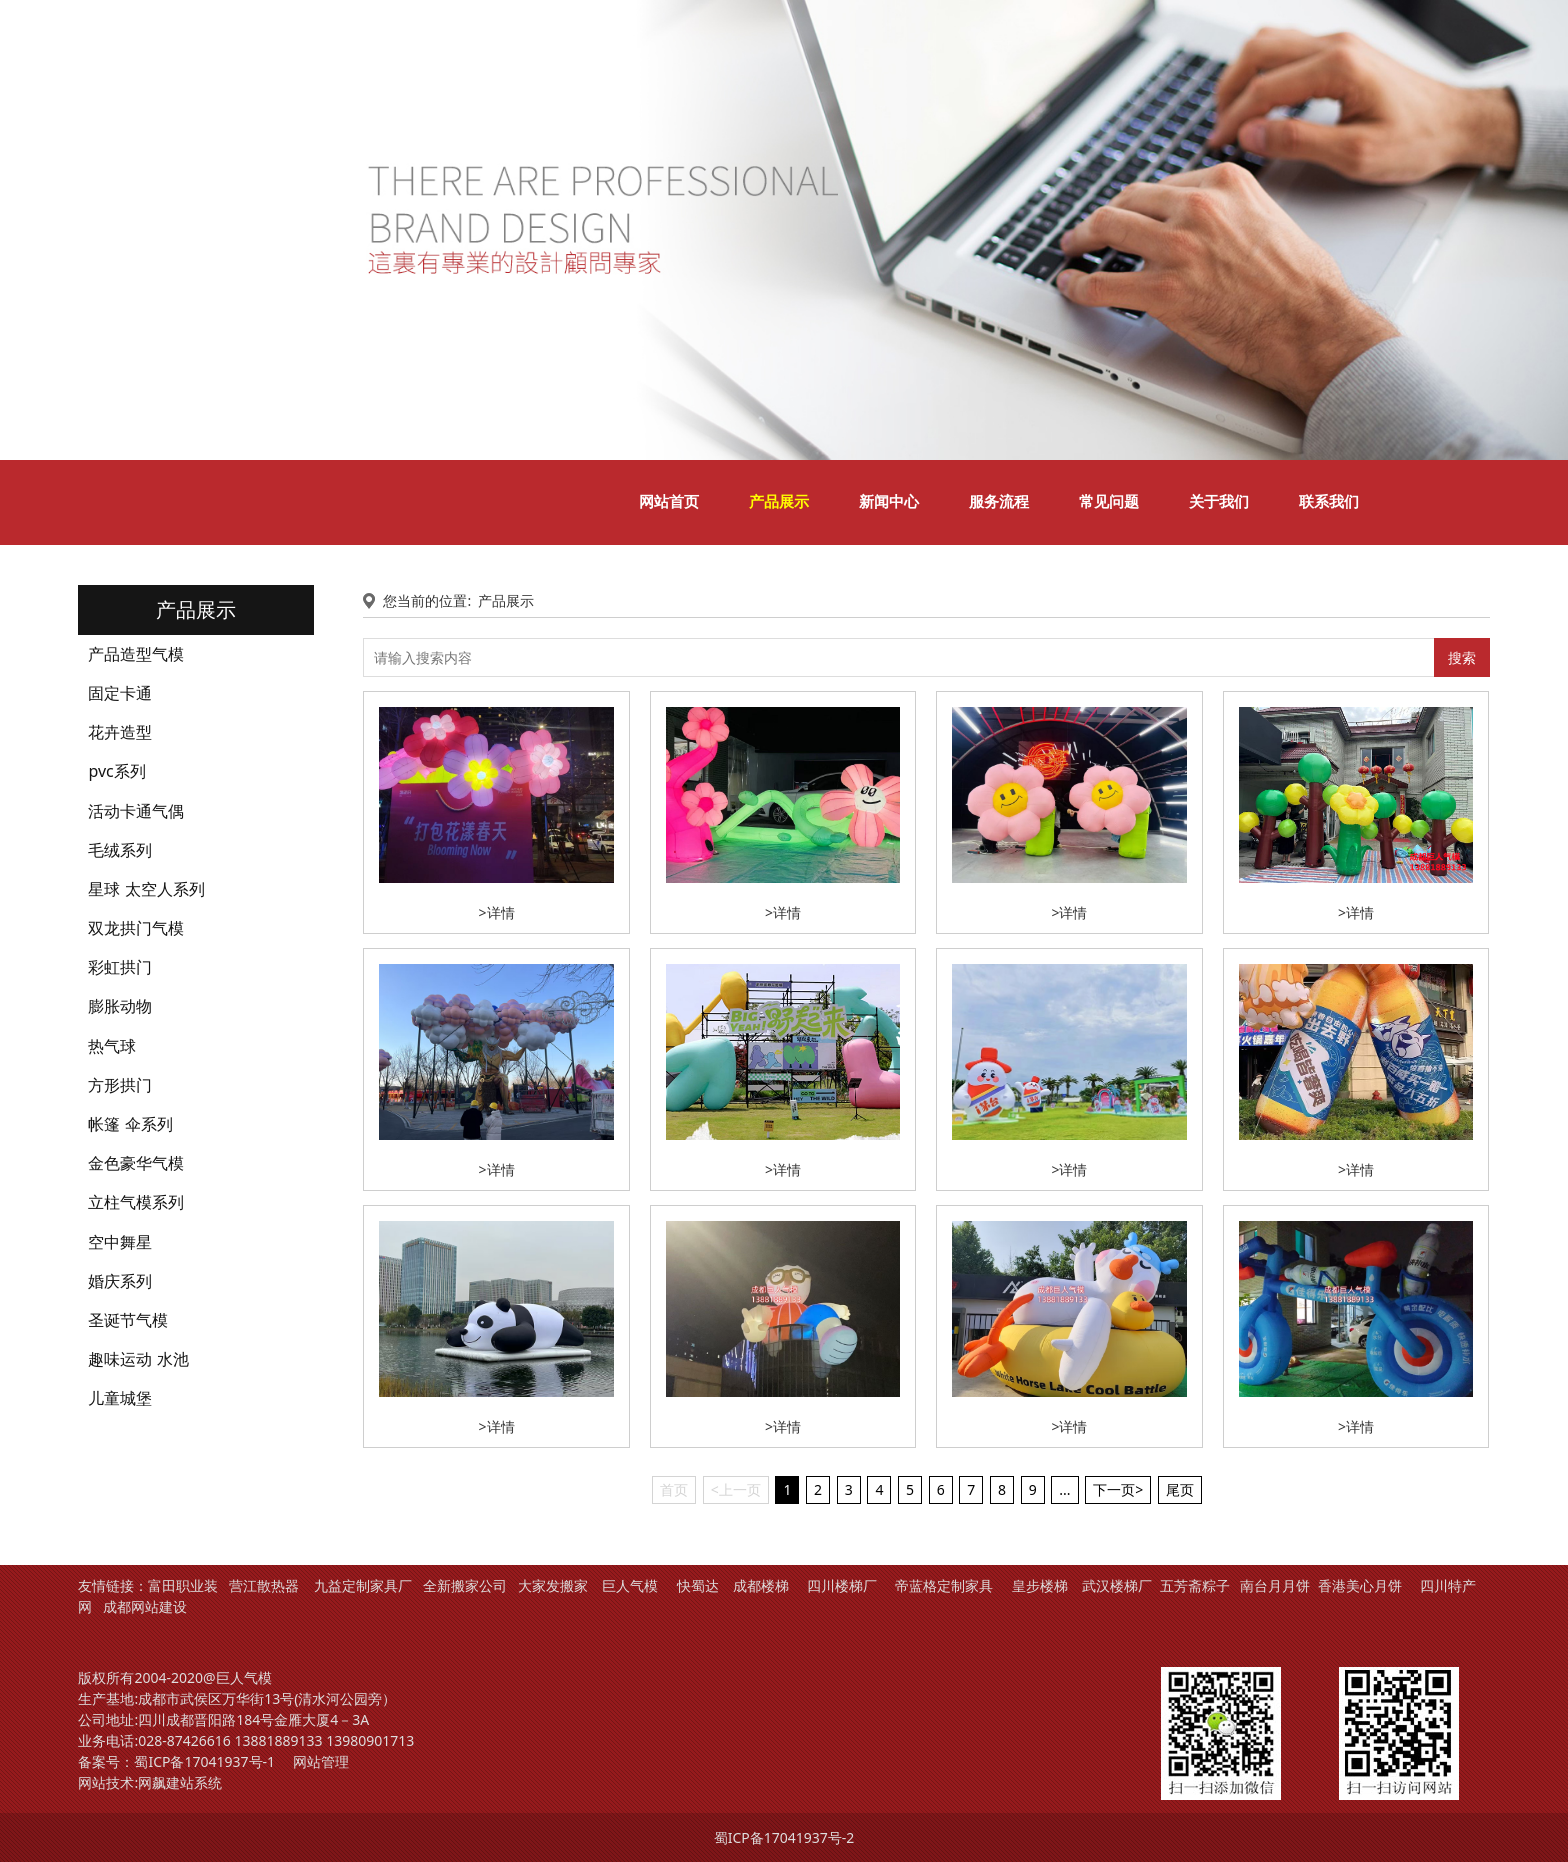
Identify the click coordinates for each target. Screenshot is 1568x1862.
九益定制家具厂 (363, 1585)
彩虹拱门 (120, 967)
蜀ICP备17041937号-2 (784, 1837)
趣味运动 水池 (138, 1359)
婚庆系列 (120, 1281)
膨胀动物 (120, 1006)
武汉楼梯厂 (1117, 1585)
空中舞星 (120, 1242)
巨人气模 (632, 1585)
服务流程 (999, 502)
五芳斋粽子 (1195, 1585)
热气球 (112, 1046)
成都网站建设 (145, 1606)
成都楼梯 (759, 1585)
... (1064, 1489)
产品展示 (779, 502)
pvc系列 (116, 771)
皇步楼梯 (1040, 1585)
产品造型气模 (136, 654)
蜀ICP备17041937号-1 (204, 1761)
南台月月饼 (1275, 1585)
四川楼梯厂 (842, 1585)
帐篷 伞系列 (130, 1124)
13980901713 (370, 1740)
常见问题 (1109, 502)
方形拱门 (120, 1085)
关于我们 (1219, 502)
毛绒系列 (120, 850)
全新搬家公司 (465, 1585)
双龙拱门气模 (136, 928)
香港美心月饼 (1360, 1585)
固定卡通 (120, 693)
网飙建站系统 (180, 1782)
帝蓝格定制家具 (944, 1585)
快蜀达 (698, 1585)
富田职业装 (183, 1585)
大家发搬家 (553, 1585)
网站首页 (669, 502)
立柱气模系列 (136, 1202)
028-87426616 (184, 1740)
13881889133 (278, 1740)
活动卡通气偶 (136, 811)
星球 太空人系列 (146, 889)
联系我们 (1329, 502)
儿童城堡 (120, 1398)
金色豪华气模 (136, 1163)
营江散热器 (264, 1585)
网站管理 (321, 1761)
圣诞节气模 (128, 1320)
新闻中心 (889, 502)
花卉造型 (120, 732)
